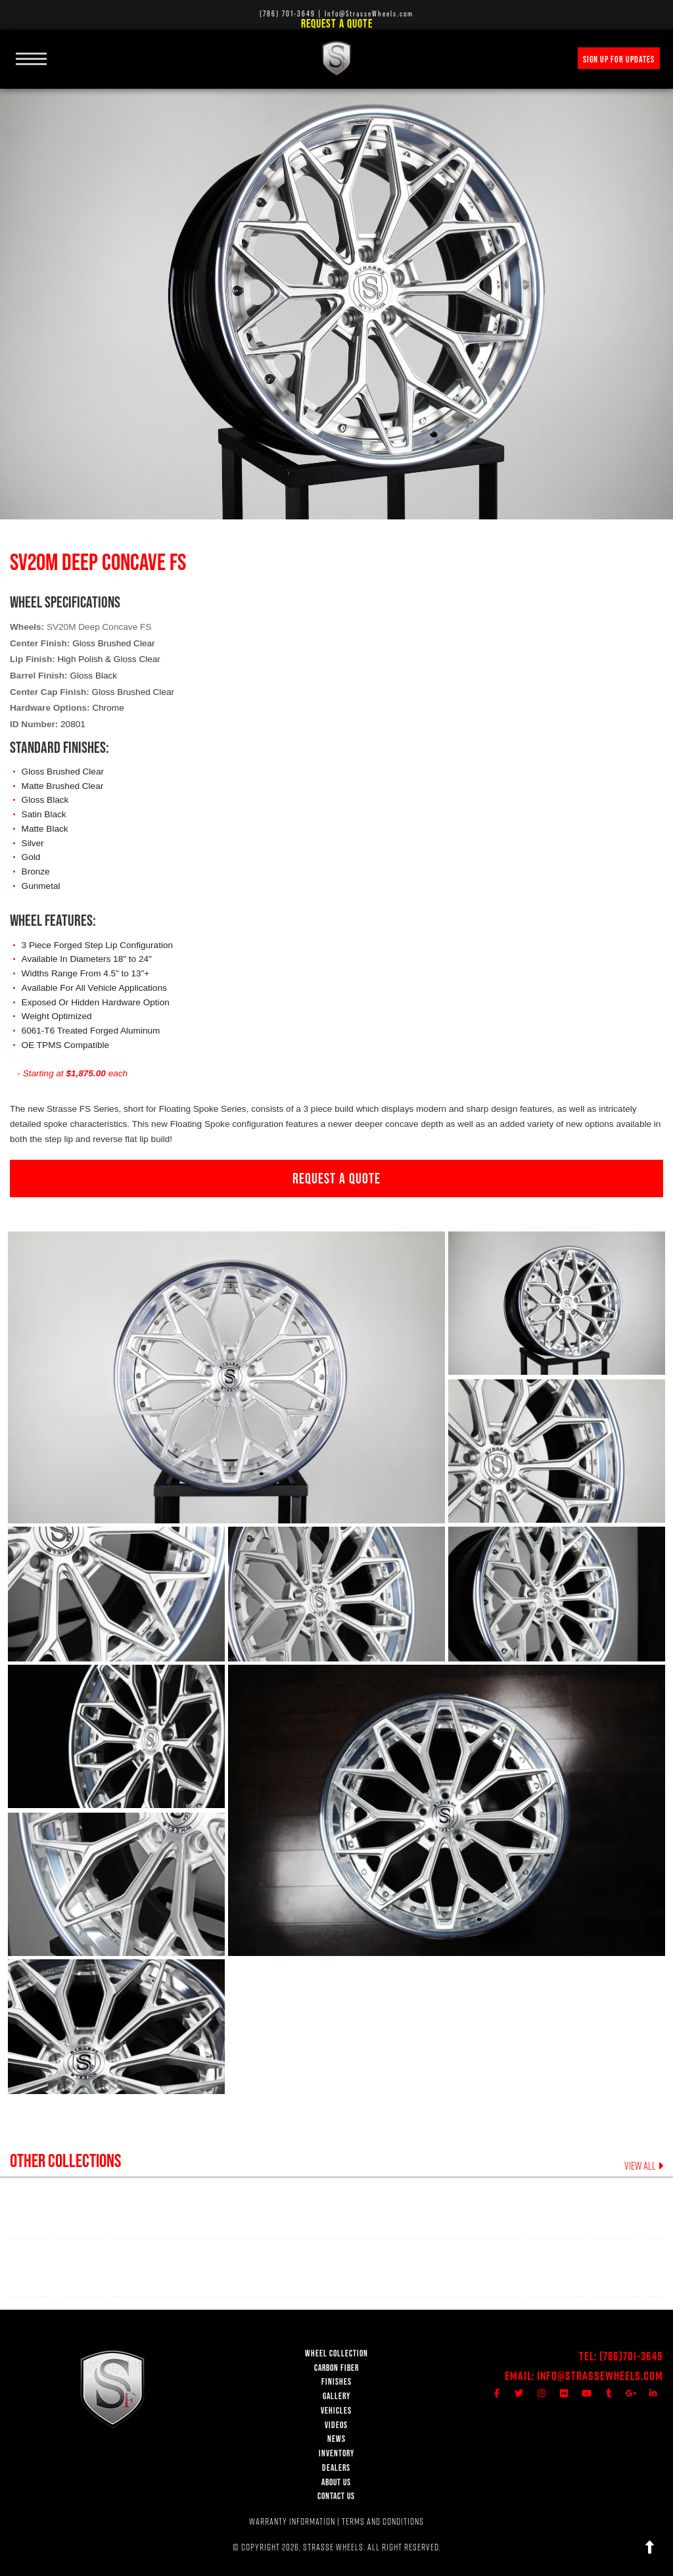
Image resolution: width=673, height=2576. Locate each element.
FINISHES (336, 2382)
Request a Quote (337, 23)
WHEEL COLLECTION (336, 2353)
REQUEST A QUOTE (336, 1178)
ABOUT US (336, 2482)
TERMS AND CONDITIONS (383, 2521)
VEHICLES (336, 2411)
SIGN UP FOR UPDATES (619, 59)
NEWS (336, 2439)
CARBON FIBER (336, 2368)
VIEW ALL (643, 2165)
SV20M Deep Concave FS (99, 627)
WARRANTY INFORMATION (292, 2521)
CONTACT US (336, 2496)
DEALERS (336, 2468)
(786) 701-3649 (287, 13)
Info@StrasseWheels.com (600, 2376)
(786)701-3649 (631, 2356)
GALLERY (336, 2396)
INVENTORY (336, 2453)
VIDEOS (336, 2425)
